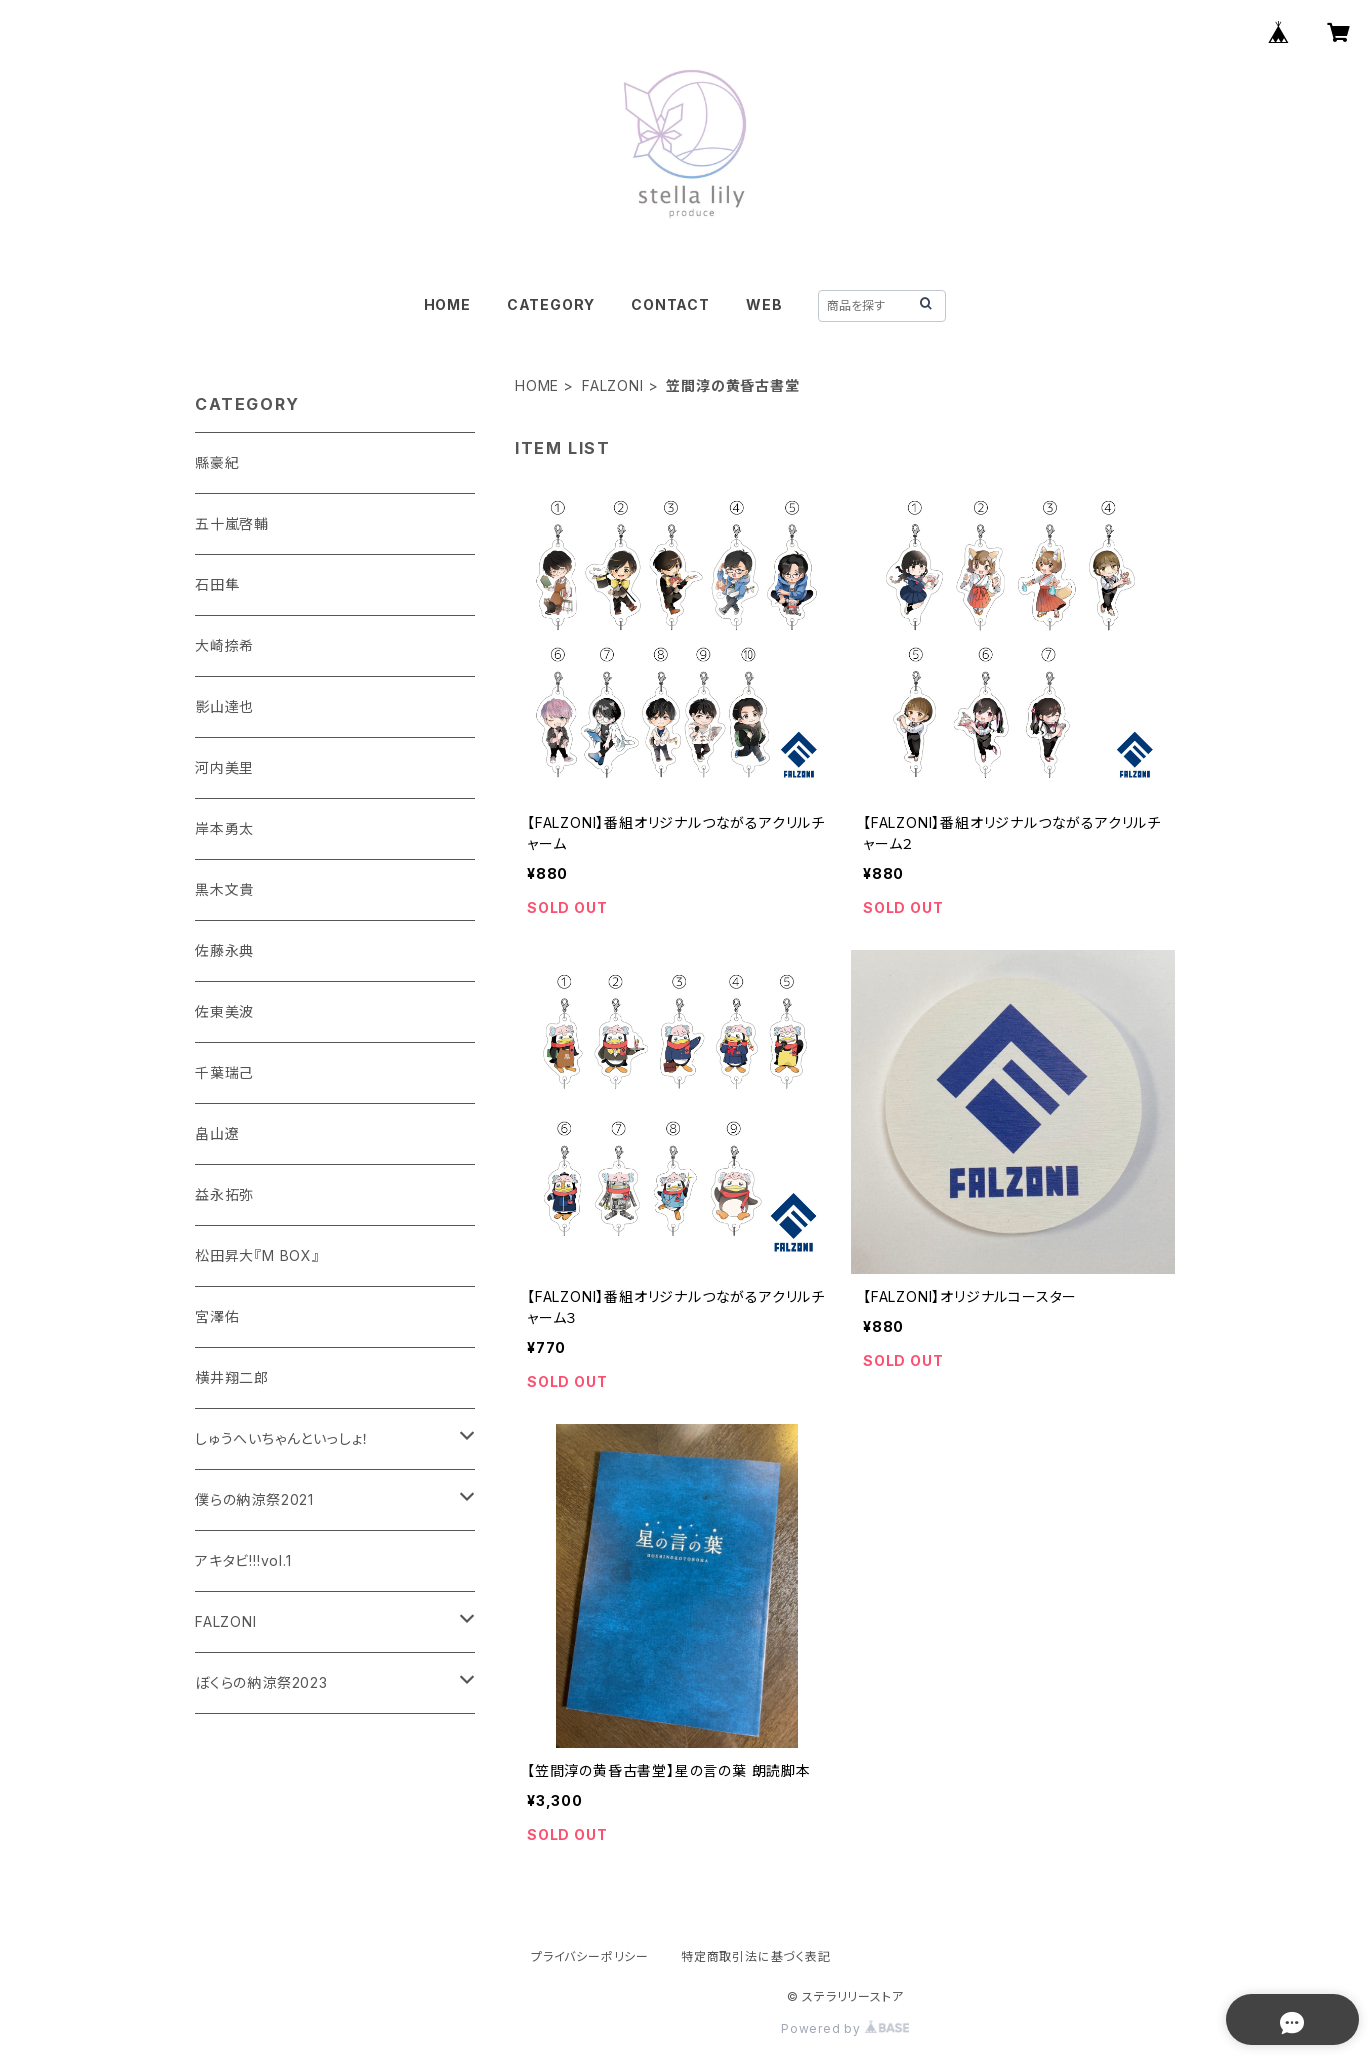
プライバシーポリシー (590, 1956)
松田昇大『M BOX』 (257, 1255)
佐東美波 (224, 1011)
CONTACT (670, 304)
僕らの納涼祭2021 (254, 1499)
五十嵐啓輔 (232, 523)
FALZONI (613, 385)
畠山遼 (217, 1133)
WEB (764, 304)
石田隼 (217, 584)
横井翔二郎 (232, 1377)
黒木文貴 (224, 889)
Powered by (845, 2028)
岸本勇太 (224, 828)
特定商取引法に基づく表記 (756, 1956)
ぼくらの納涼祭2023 (261, 1682)
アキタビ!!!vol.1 (243, 1560)
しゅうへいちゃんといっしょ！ (282, 1438)
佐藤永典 (224, 950)
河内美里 (224, 767)
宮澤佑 (217, 1316)
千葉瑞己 (224, 1072)
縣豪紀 (217, 462)
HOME (447, 304)
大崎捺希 (224, 645)
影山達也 (224, 706)
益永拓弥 (224, 1194)
